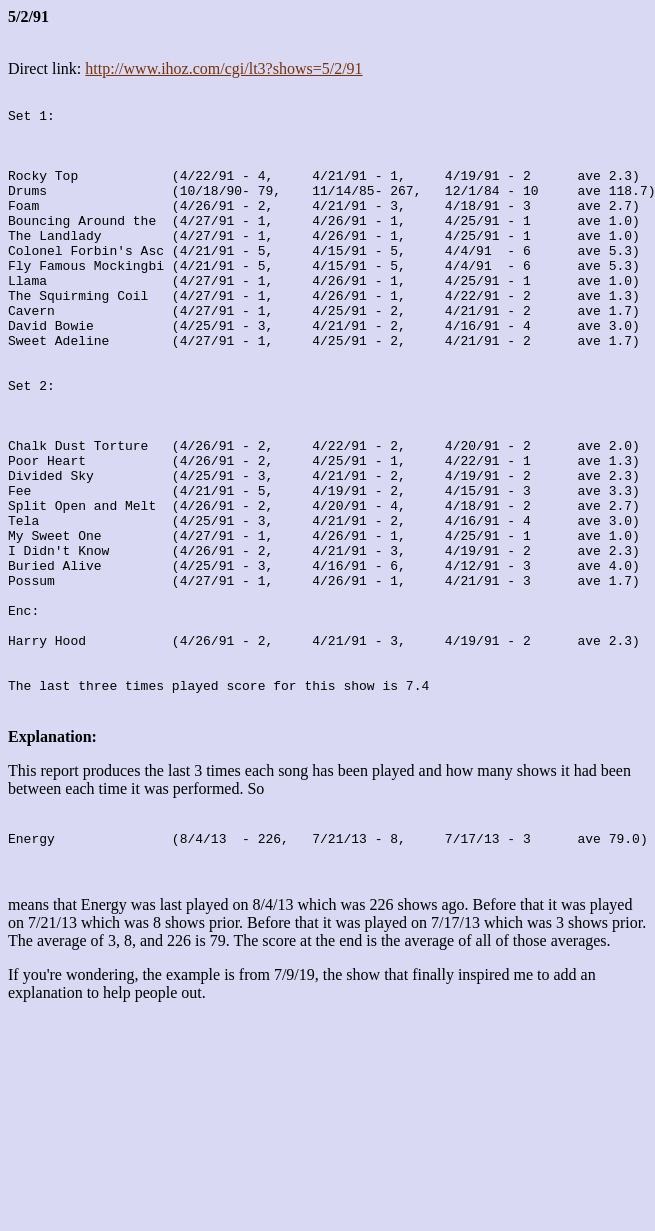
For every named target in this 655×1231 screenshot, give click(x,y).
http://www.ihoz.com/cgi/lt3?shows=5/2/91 (223, 68)
